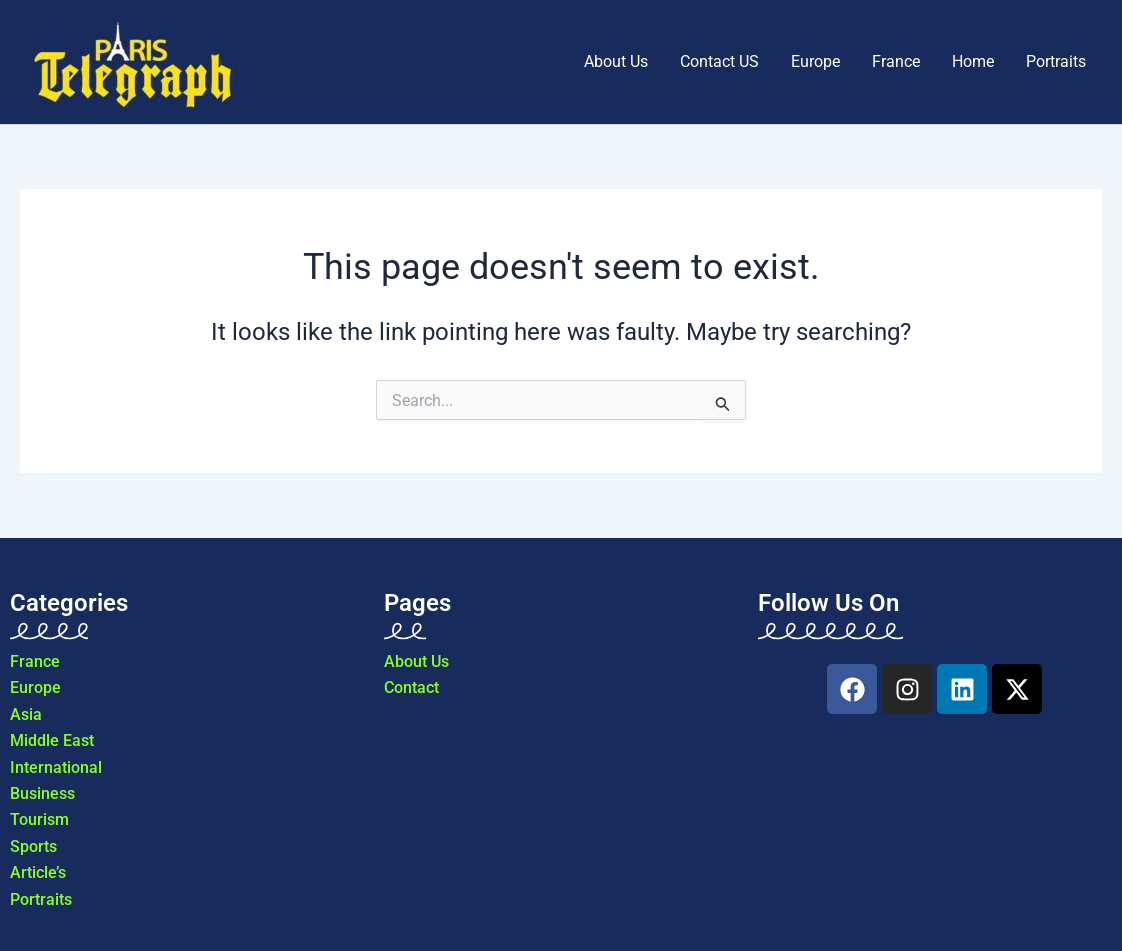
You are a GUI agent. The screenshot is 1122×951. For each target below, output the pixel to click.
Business (42, 793)
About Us (616, 61)
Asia (26, 714)
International (56, 767)
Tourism (39, 819)
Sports (33, 846)
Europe (815, 61)
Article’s (38, 872)
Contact (411, 687)
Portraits (1056, 61)
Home (973, 61)
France (896, 61)
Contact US (719, 61)
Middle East (52, 740)
